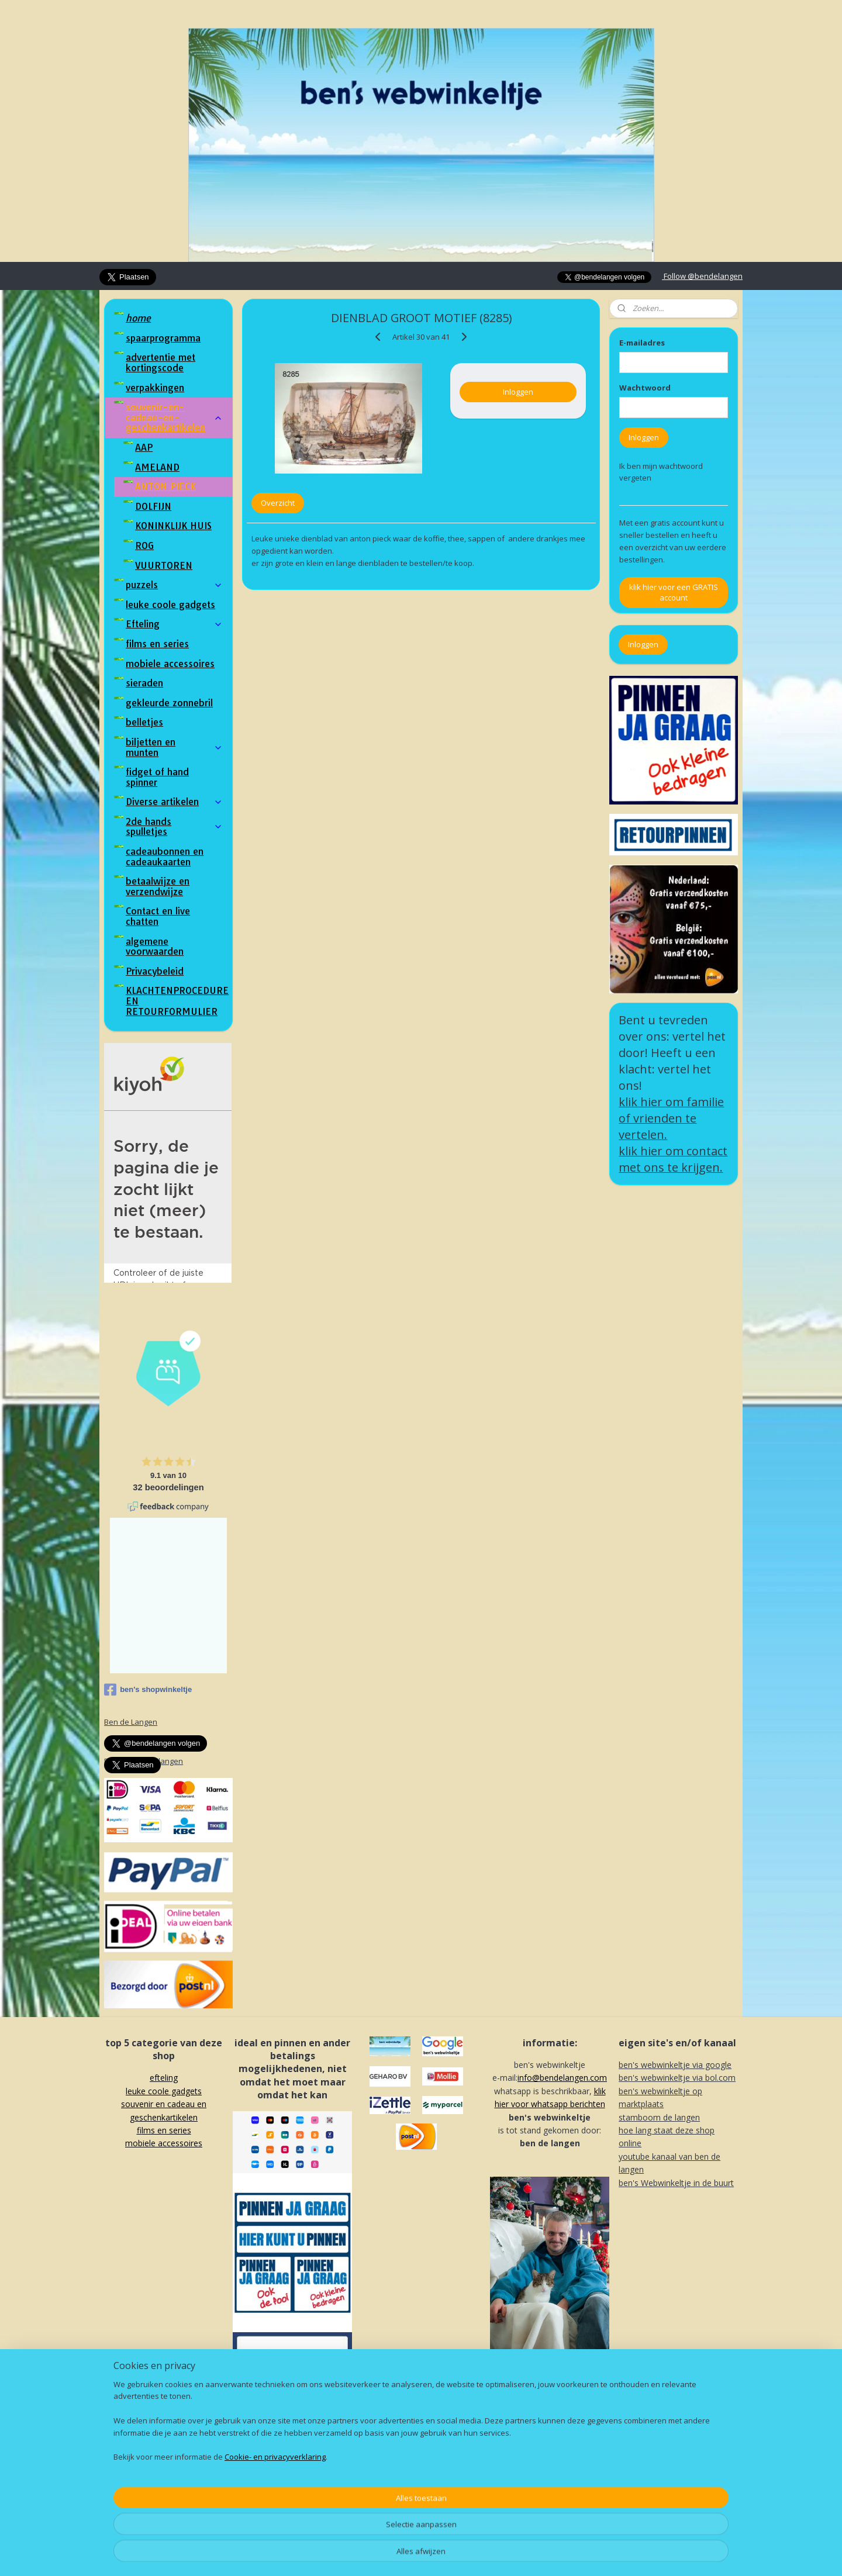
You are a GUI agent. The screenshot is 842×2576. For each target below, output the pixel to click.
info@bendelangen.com (562, 2077)
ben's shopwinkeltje (148, 1690)
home (138, 318)
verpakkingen (155, 387)
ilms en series (166, 2130)
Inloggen (518, 391)
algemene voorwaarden (155, 946)
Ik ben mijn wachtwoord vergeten (661, 472)
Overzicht (278, 503)
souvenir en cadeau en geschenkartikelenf (163, 2117)
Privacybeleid (155, 971)
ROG (144, 545)
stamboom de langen (659, 2117)
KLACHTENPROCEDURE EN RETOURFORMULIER (177, 1001)
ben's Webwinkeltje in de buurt (676, 2182)
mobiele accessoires (170, 663)
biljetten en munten (174, 747)
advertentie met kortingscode (160, 362)
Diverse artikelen (174, 801)
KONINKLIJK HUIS (173, 525)
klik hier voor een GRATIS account (673, 592)
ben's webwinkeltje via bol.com (677, 2077)
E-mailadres (642, 342)
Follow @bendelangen (702, 276)
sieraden (144, 683)
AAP (144, 447)
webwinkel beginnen (454, 2554)
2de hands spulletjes (174, 827)
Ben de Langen (130, 1722)
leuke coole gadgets (170, 604)
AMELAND (157, 467)
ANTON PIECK (165, 486)
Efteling (174, 624)
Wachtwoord (645, 387)
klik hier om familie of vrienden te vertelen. (671, 1118)
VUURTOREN (163, 565)
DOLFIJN (153, 506)
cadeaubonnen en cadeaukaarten (164, 856)
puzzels (174, 585)
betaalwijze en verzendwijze (157, 886)
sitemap (385, 2554)
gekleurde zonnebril (169, 703)
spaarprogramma (163, 338)
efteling (164, 2077)
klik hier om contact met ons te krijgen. (673, 1159)
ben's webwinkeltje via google (675, 2064)
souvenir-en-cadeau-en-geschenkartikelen (174, 417)
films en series (157, 644)
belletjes (144, 722)
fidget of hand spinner (157, 777)
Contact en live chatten (158, 916)
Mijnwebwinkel (556, 2554)
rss (409, 2554)
